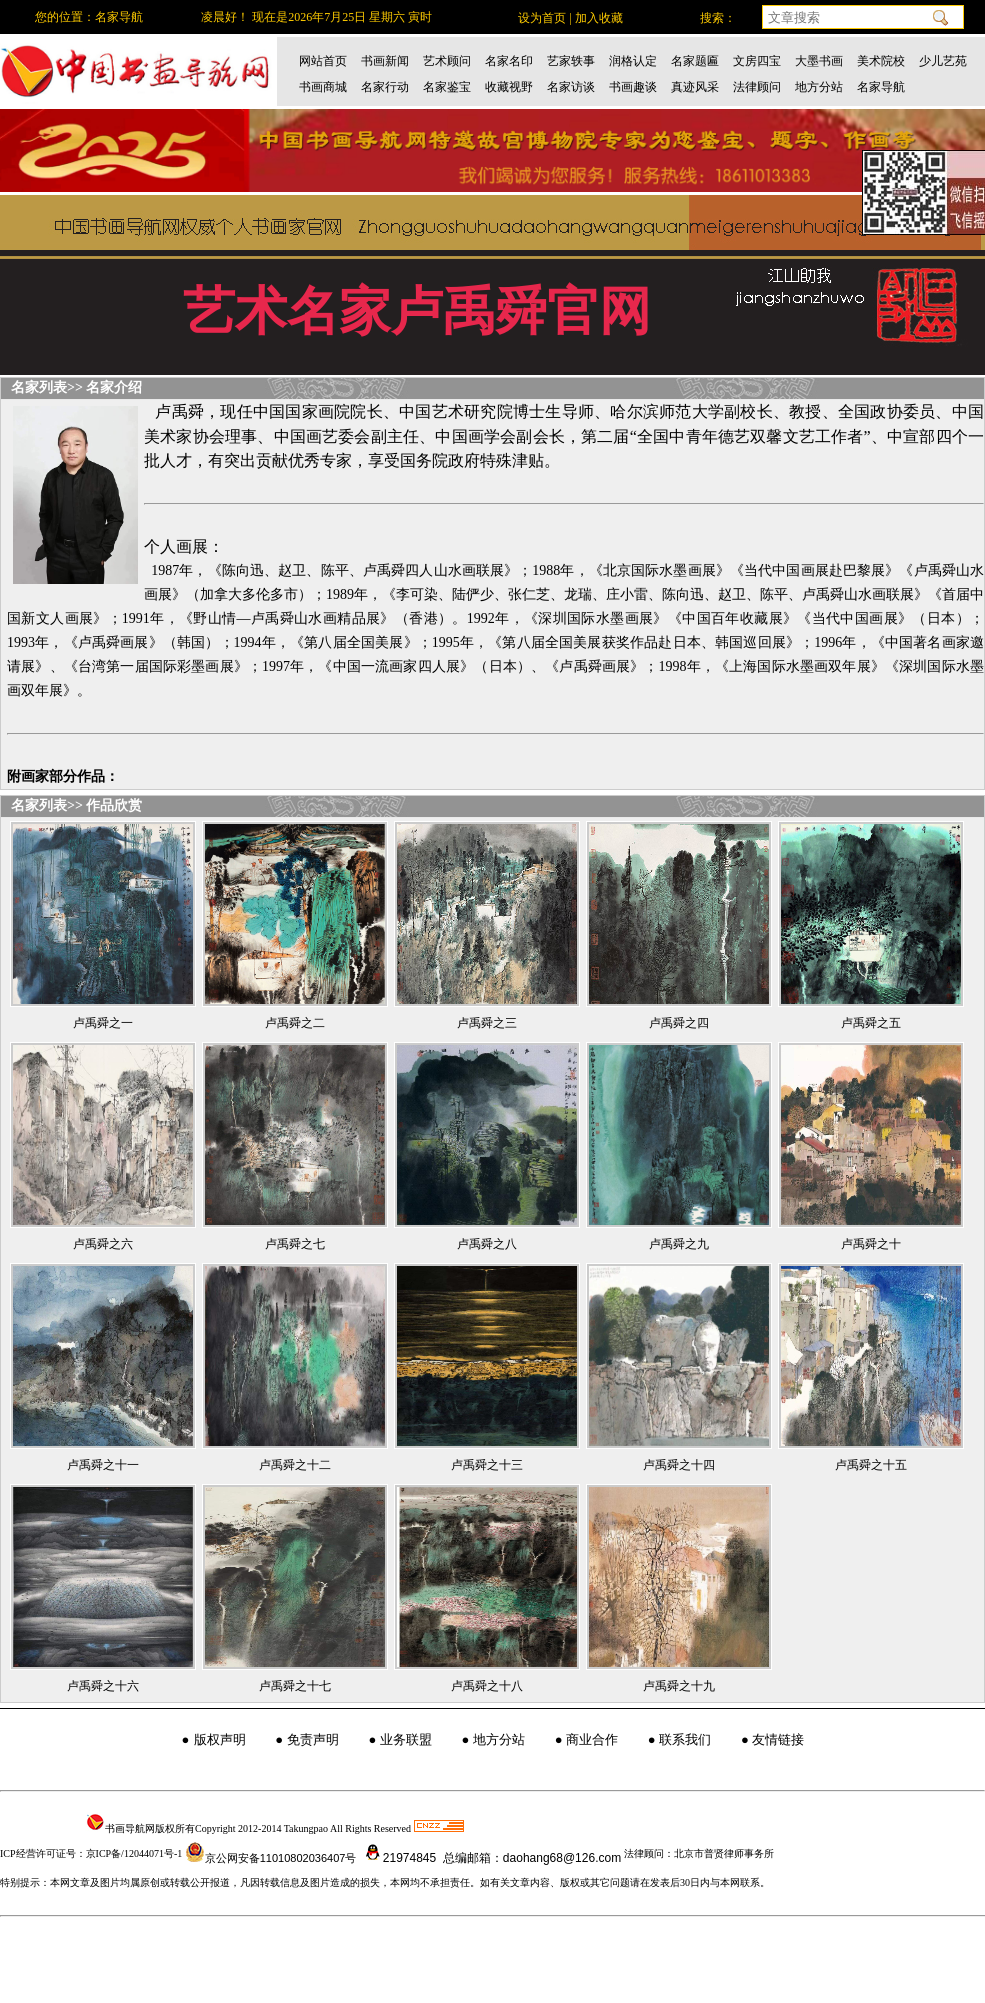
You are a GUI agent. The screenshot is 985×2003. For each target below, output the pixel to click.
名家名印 (509, 61)
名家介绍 (114, 387)
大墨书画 (819, 61)
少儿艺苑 (943, 61)
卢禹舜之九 (679, 1244)
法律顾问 (757, 87)
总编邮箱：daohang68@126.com (531, 1858)
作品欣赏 (114, 805)
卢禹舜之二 (295, 1023)
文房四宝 (757, 61)
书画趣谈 (633, 87)
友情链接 (778, 1739)
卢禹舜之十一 (103, 1465)
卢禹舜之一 (103, 1023)
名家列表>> (47, 387)
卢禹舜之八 (487, 1244)
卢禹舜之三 (487, 1023)
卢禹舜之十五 (871, 1465)
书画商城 (323, 87)
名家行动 (385, 87)
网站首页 (323, 61)
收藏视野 (509, 87)
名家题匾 (695, 61)
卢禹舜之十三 (487, 1465)
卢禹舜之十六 (103, 1686)
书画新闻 (385, 61)
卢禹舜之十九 (679, 1686)
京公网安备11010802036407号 (271, 1858)
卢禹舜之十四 (679, 1465)
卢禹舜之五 (871, 1023)
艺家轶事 (571, 61)
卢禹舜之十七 (295, 1686)
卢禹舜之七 (295, 1244)
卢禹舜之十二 (295, 1465)
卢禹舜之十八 (487, 1686)
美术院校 (881, 61)
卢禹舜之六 (103, 1244)
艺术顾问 (447, 61)
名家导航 (881, 87)
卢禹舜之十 (871, 1244)
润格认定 (633, 61)
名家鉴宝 (447, 87)
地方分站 (819, 87)
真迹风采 (695, 87)
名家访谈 (571, 87)
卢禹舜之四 (679, 1023)
